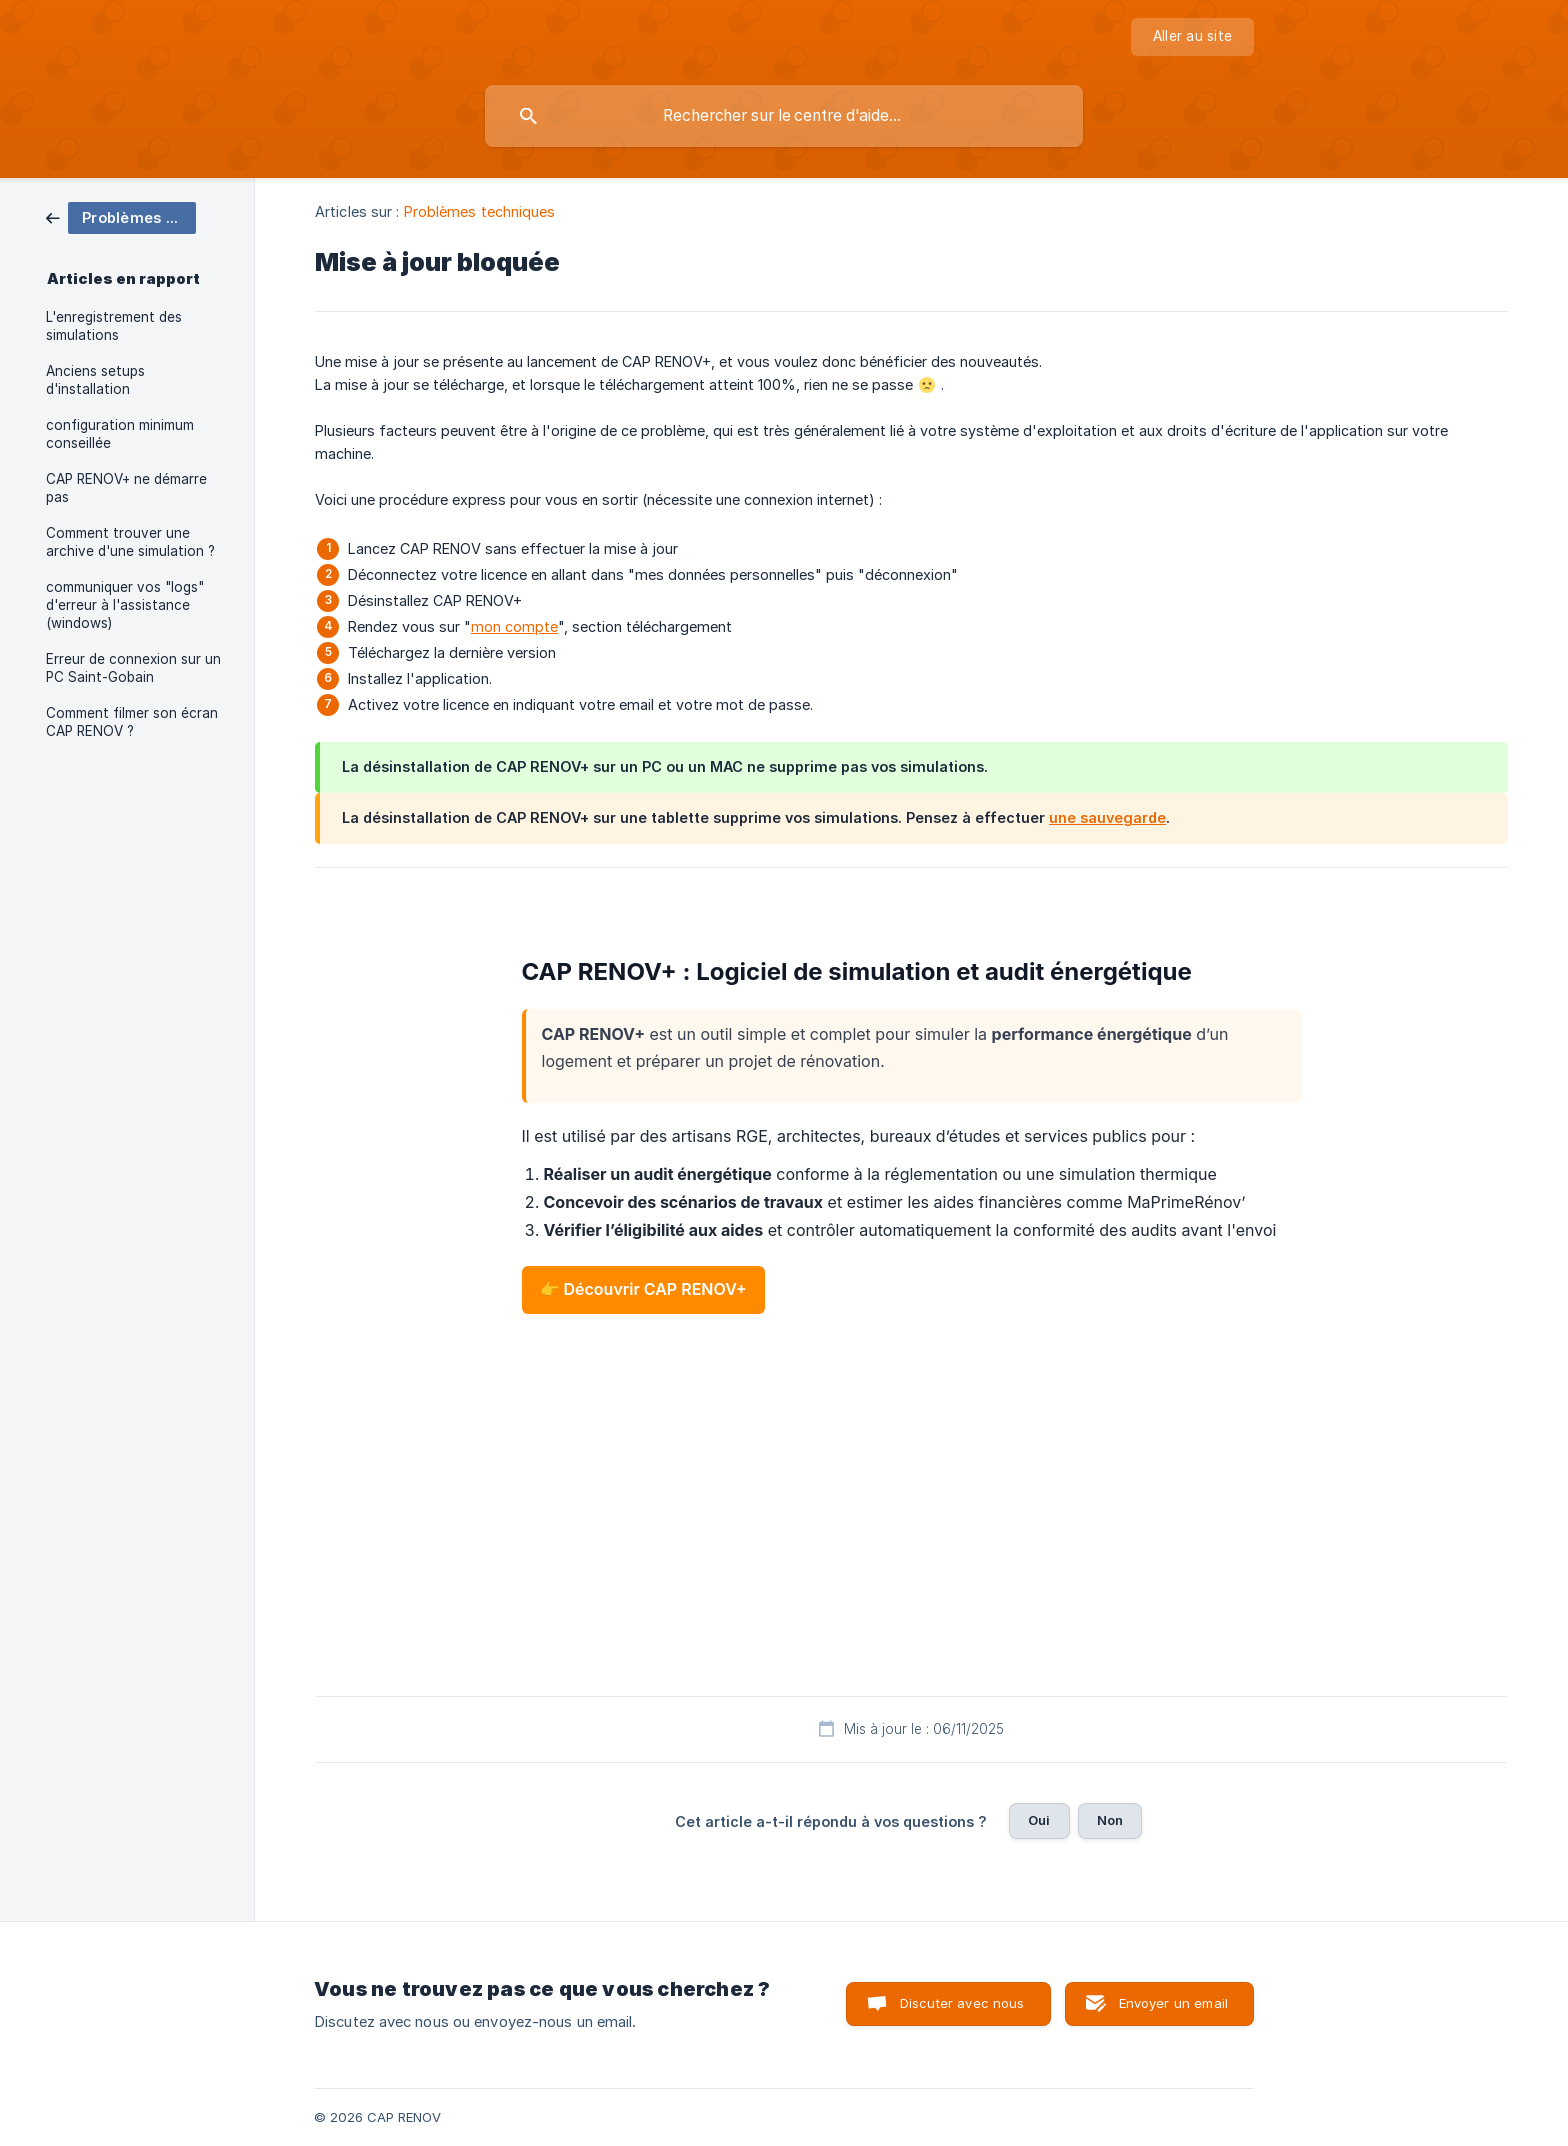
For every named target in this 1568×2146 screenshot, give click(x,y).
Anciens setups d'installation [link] (95, 380)
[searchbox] (784, 116)
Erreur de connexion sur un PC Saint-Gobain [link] (133, 668)
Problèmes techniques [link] (480, 211)
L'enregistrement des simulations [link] (114, 326)
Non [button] (1110, 1820)
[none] (1192, 37)
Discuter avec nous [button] (962, 2003)
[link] (121, 216)
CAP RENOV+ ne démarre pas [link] (126, 488)
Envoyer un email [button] (1173, 2003)
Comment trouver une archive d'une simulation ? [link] (130, 542)
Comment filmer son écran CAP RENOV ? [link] (132, 722)
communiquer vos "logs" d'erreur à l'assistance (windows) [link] (125, 605)
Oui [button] (1039, 1820)
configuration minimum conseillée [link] (120, 434)
